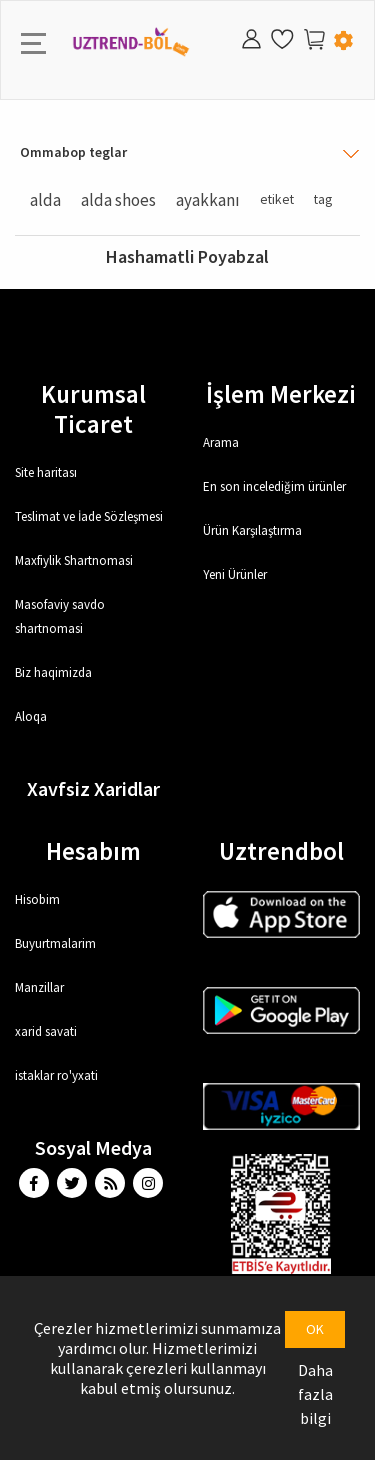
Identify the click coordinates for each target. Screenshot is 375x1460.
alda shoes (118, 200)
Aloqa (31, 716)
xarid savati (46, 1031)
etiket (277, 199)
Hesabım (93, 851)
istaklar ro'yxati (56, 1075)
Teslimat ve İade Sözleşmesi (89, 516)
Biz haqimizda (53, 672)
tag (323, 199)
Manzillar (39, 987)
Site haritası (46, 472)
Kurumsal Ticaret (93, 409)
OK (315, 1329)
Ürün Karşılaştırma (252, 530)
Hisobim (37, 899)
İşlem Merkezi (281, 394)
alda (45, 200)
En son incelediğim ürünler (274, 486)
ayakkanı (208, 200)
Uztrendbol (281, 851)
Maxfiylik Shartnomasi (74, 560)
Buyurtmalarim (55, 943)
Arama (221, 442)
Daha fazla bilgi (315, 1394)
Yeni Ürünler (235, 574)
